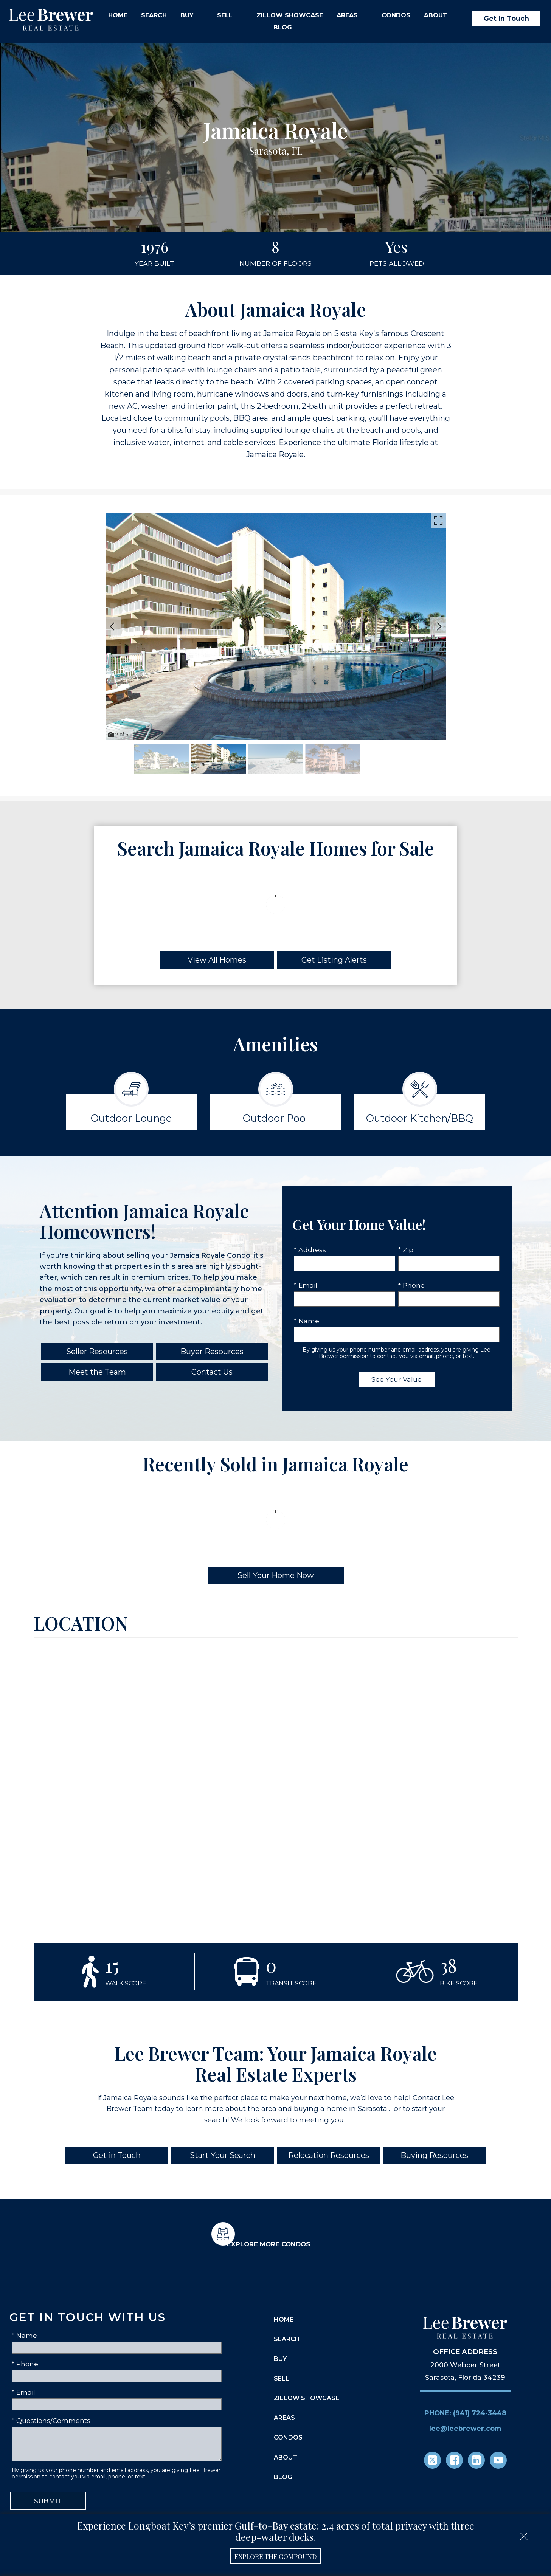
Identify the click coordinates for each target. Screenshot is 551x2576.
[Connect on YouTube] (498, 2459)
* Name (306, 1321)
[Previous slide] (112, 626)
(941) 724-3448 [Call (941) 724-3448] (479, 2412)
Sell (281, 2378)
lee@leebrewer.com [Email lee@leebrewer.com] (465, 2428)
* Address (310, 1250)
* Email (305, 1285)
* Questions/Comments (51, 2420)
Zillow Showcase (289, 15)
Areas (284, 2417)
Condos (396, 15)
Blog (282, 28)
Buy (280, 2358)
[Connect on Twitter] (432, 2459)
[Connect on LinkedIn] (476, 2459)
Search (154, 15)
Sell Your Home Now (275, 1575)
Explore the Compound (275, 2556)
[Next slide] (439, 626)
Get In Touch (506, 18)
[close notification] (524, 2534)
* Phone (411, 1285)
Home (117, 15)
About (285, 2457)
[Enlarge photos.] (438, 520)
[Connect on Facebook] (454, 2459)
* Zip (405, 1250)
